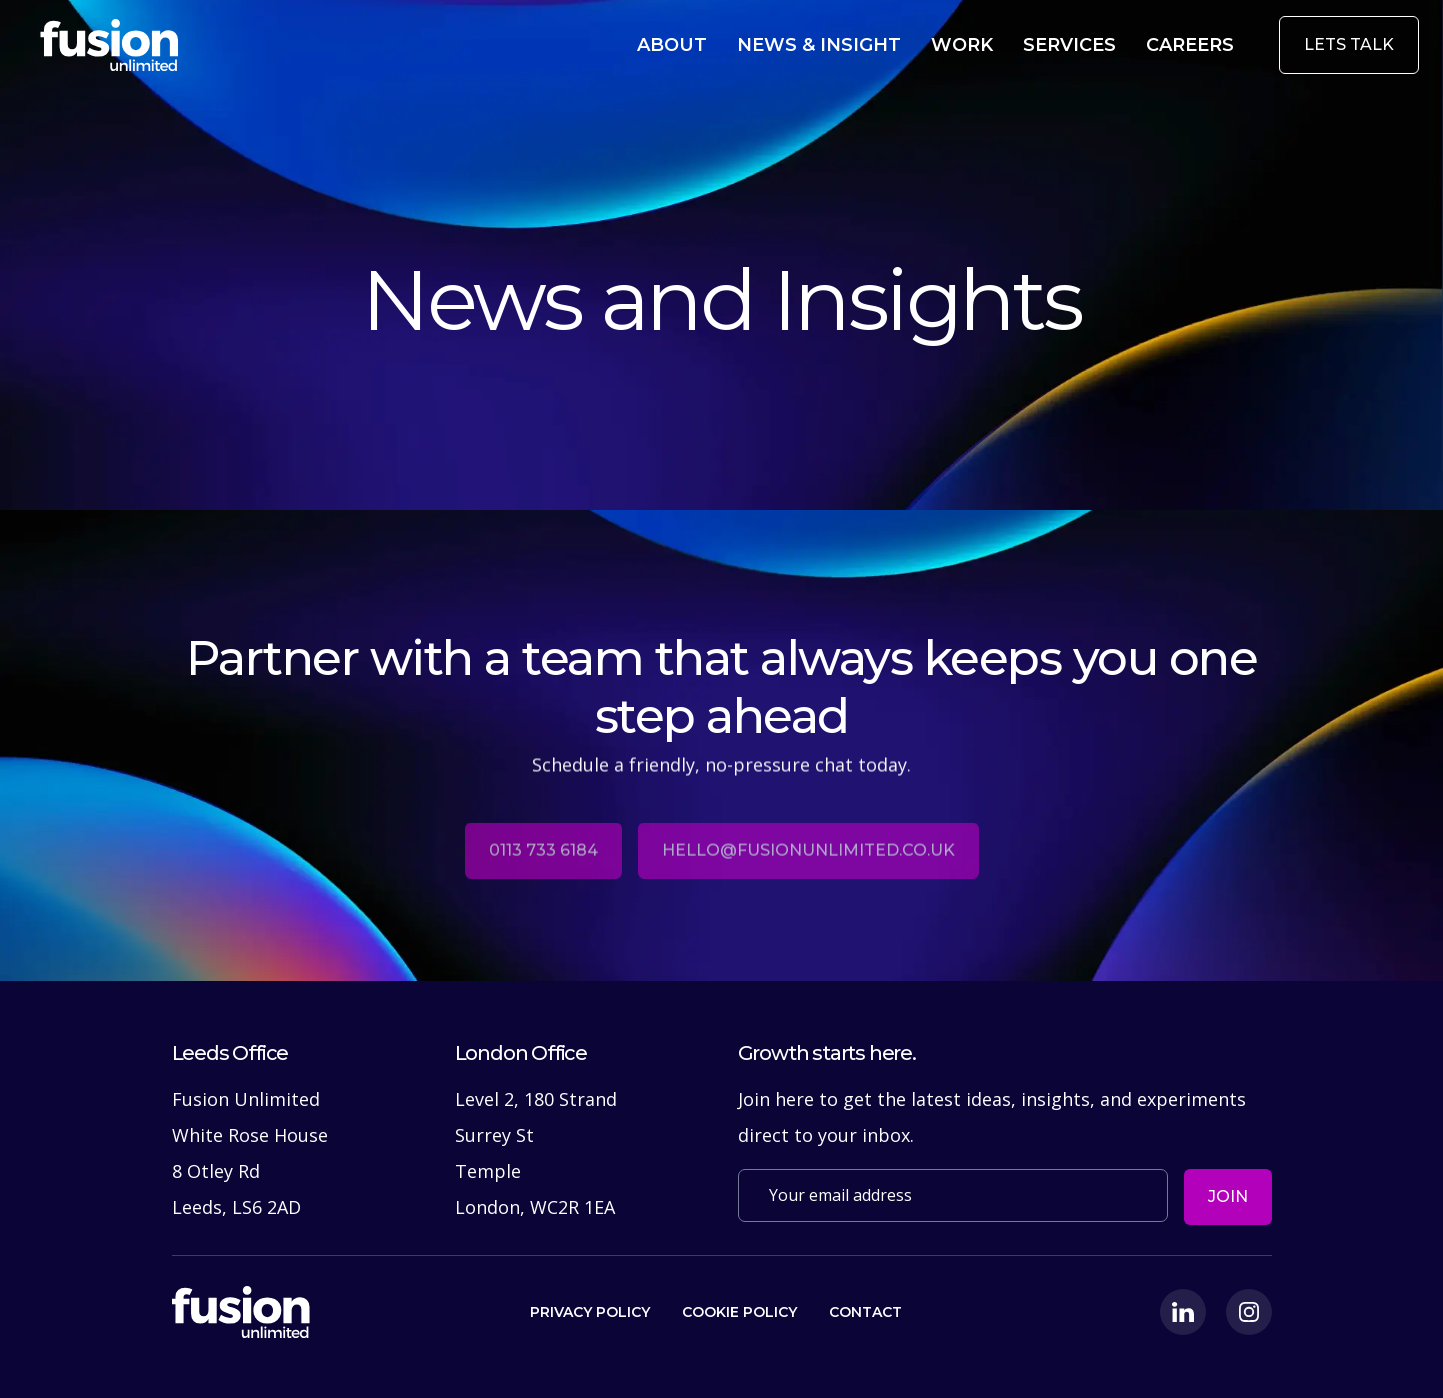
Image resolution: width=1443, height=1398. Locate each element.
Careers (1195, 44)
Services (1086, 44)
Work (988, 44)
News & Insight (859, 44)
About (727, 44)
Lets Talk (1349, 44)
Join (1228, 1196)
